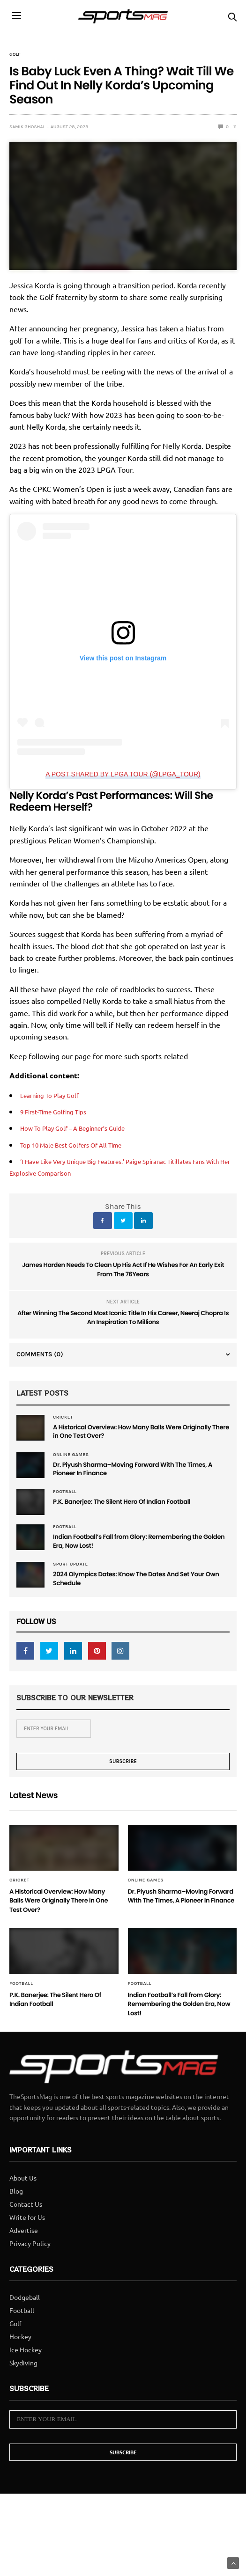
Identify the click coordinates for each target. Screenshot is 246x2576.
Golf (15, 54)
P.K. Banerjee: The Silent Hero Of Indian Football (133, 1508)
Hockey (20, 2382)
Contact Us (25, 2249)
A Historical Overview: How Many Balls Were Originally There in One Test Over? (128, 1433)
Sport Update (70, 1572)
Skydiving (23, 2408)
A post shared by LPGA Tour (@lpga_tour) (122, 774)
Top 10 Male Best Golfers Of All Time (82, 1144)
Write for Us (27, 2262)
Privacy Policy (30, 2288)
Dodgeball (24, 2342)
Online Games (71, 1457)
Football (64, 1497)
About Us (23, 2223)
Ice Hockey (25, 2395)
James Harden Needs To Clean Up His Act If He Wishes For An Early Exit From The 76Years (123, 1269)
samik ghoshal (27, 127)
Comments (39, 1354)
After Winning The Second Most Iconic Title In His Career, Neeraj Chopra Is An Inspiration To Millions (123, 1318)
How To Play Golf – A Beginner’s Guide (84, 1127)
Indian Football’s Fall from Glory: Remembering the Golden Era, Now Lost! (140, 1548)
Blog (16, 2236)
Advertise (23, 2275)
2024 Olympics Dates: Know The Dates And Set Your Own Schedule (132, 1588)
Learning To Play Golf (55, 1094)
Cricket (63, 1417)
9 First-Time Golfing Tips (60, 1111)
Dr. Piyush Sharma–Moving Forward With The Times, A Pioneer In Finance (131, 1473)
